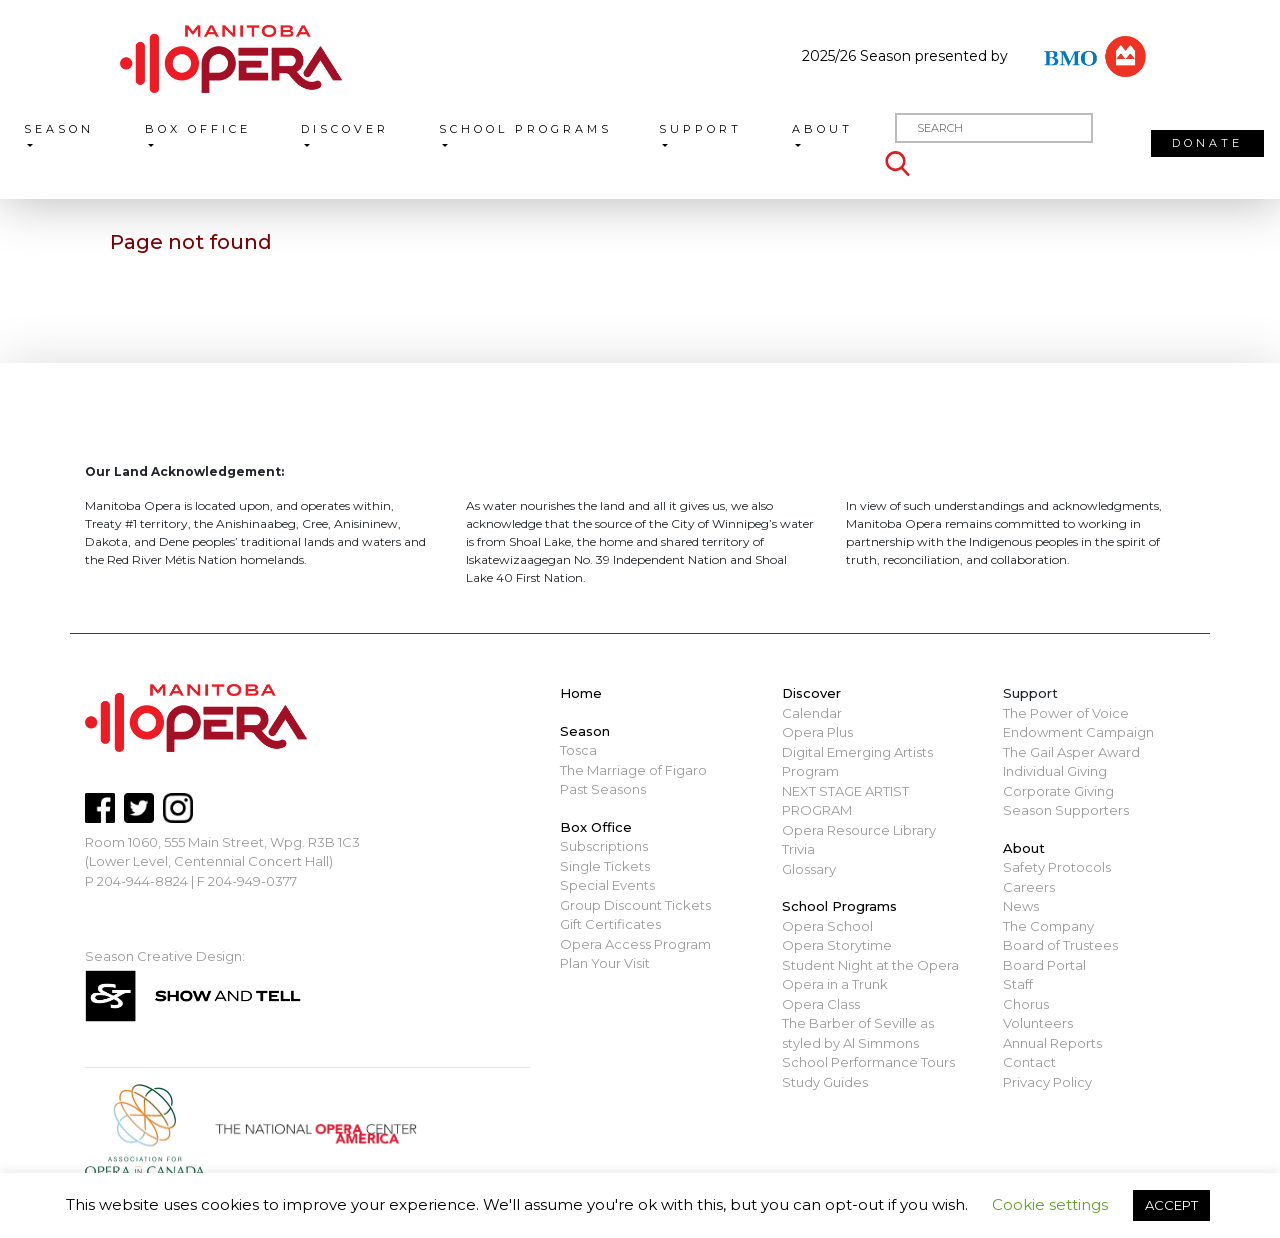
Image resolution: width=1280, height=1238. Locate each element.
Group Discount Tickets (635, 905)
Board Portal (1044, 965)
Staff (1018, 984)
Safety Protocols (1057, 867)
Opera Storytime (837, 945)
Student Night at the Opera (870, 965)
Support (700, 129)
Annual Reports (1052, 1043)
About (822, 129)
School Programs (525, 129)
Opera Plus (817, 732)
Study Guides (825, 1082)
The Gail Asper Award (1071, 752)
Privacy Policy (1047, 1082)
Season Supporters (1066, 810)
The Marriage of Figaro (633, 770)
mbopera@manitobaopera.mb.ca (195, 900)
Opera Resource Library (859, 830)
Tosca (578, 750)
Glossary (809, 869)
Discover (345, 129)
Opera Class (821, 1004)
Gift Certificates (610, 924)
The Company (1048, 926)
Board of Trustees (1060, 945)
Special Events (607, 885)
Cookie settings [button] (1050, 1204)
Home (581, 693)
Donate (1207, 143)
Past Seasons (603, 789)
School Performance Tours (868, 1062)
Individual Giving (1055, 771)
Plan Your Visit (605, 963)
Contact (1029, 1062)
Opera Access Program (635, 944)
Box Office (198, 129)
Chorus (1026, 1004)
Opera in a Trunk (835, 984)
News (1021, 906)
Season (59, 129)
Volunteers (1038, 1023)
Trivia (798, 849)
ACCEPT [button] (1171, 1205)
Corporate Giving (1058, 791)
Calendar (812, 713)
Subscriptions (604, 846)
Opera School (827, 926)
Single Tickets (605, 866)
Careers (1029, 887)
